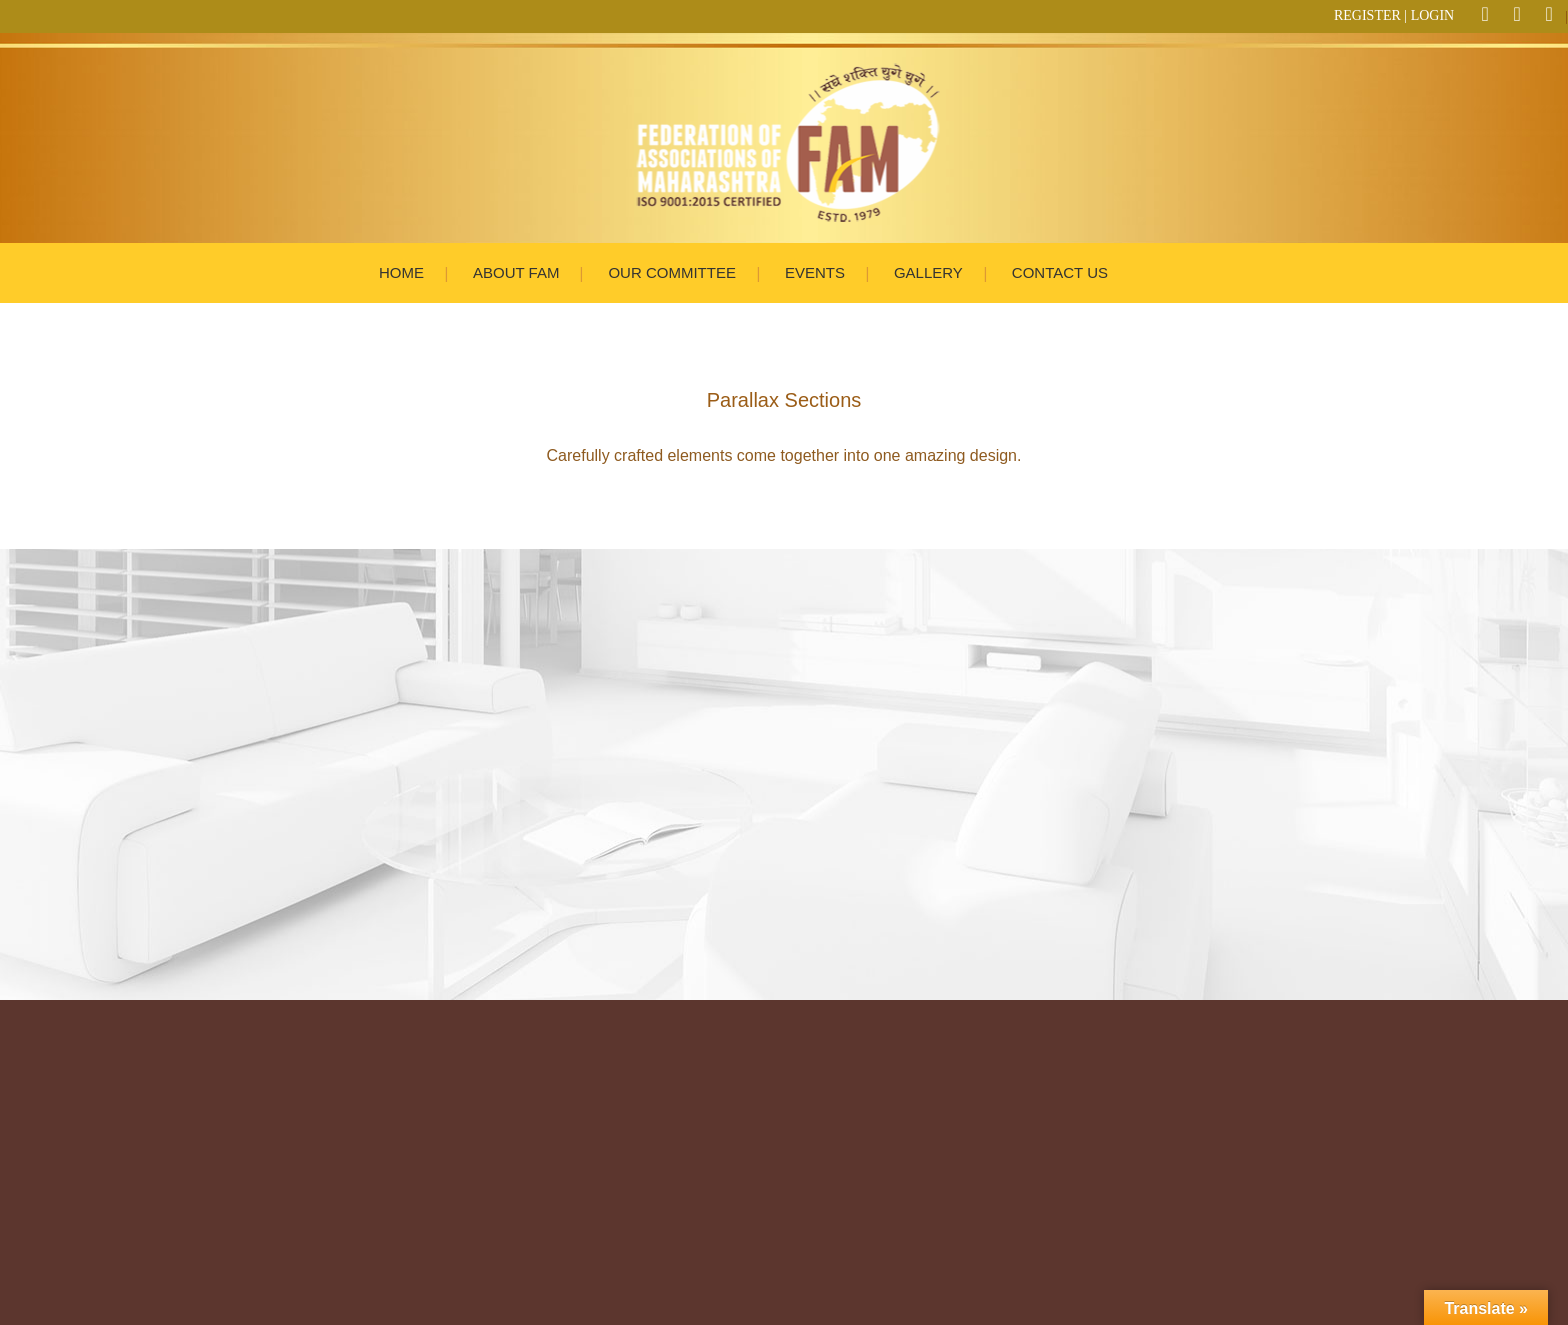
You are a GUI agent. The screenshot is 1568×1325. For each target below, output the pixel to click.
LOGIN (1433, 15)
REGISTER (1367, 15)
